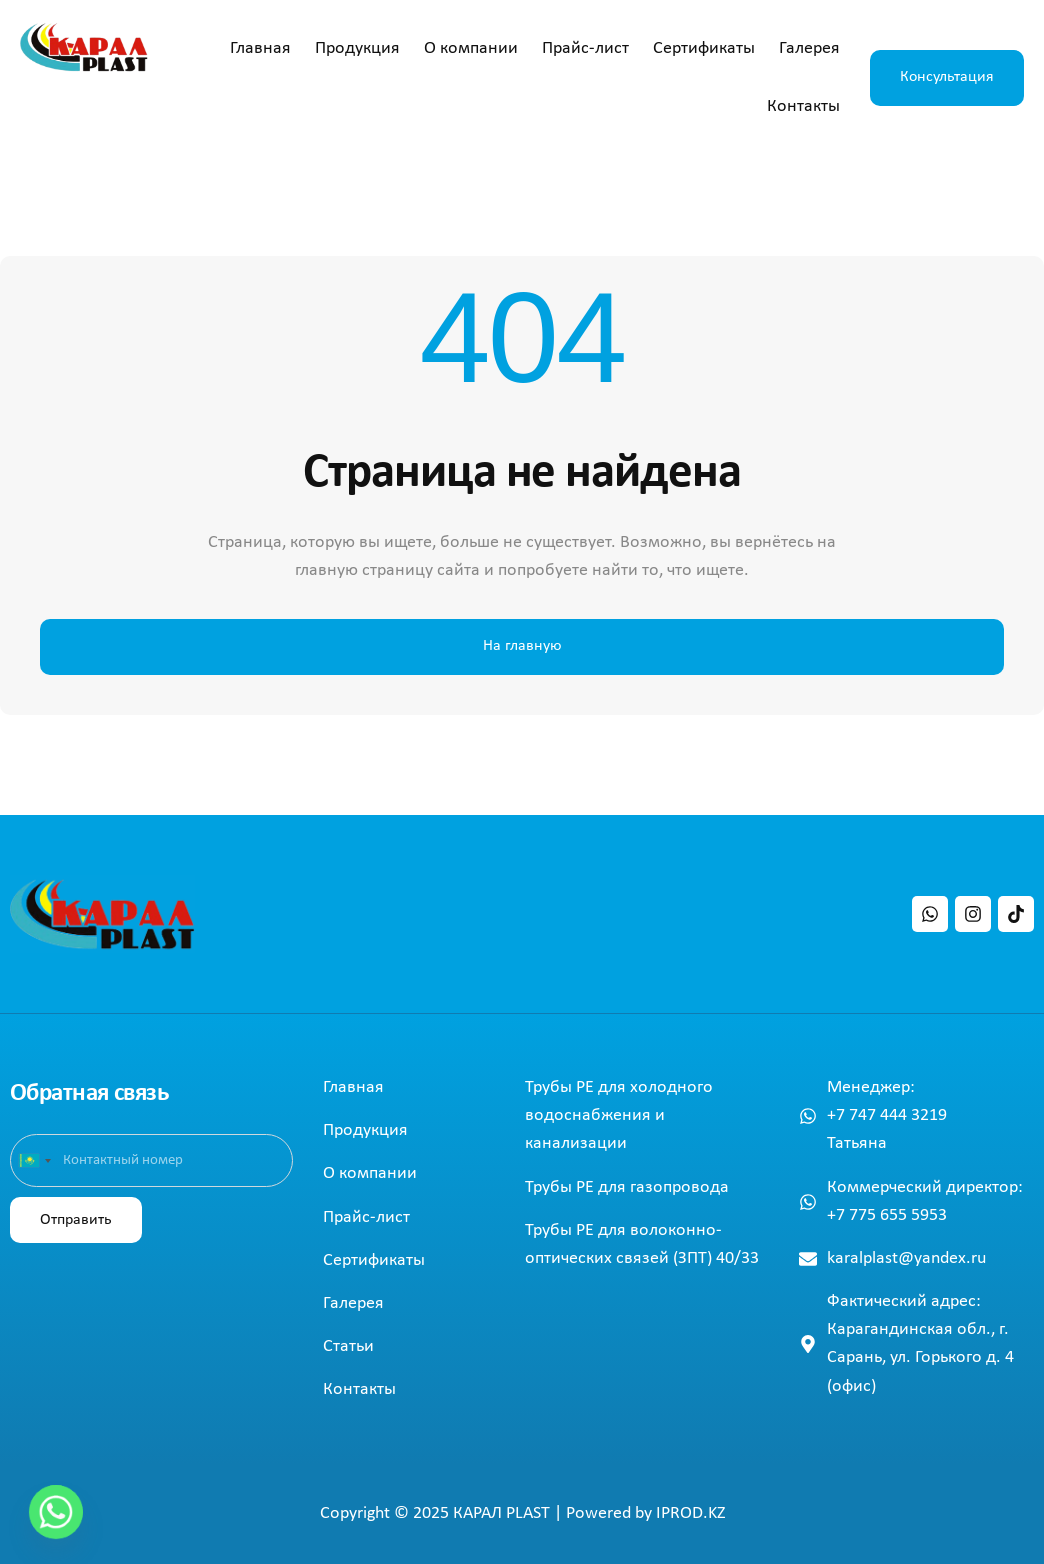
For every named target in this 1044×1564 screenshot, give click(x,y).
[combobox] (34, 1160)
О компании (471, 48)
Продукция (357, 48)
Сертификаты (704, 48)
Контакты (803, 106)
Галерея (809, 48)
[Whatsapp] (56, 1512)
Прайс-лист (585, 48)
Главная (260, 48)
